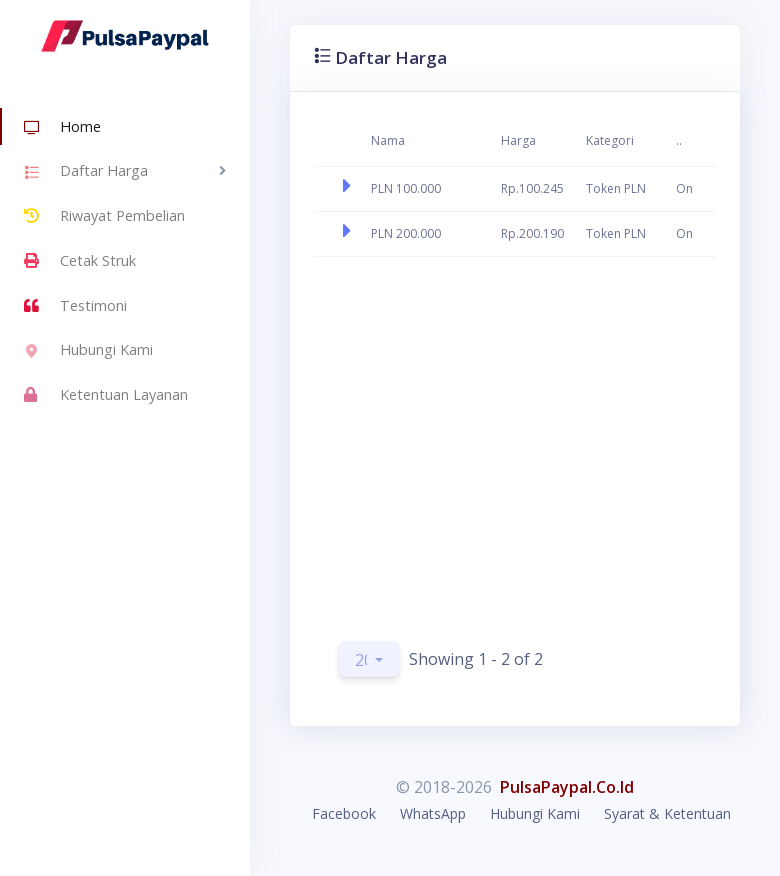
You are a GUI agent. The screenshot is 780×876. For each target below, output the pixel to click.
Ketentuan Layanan (106, 395)
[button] (369, 659)
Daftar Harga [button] (86, 173)
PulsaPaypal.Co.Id (567, 787)
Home (62, 128)
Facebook (344, 813)
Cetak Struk (80, 261)
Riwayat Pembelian (104, 216)
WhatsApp (433, 813)
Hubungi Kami (88, 352)
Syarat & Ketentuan (667, 813)
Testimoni (75, 306)
